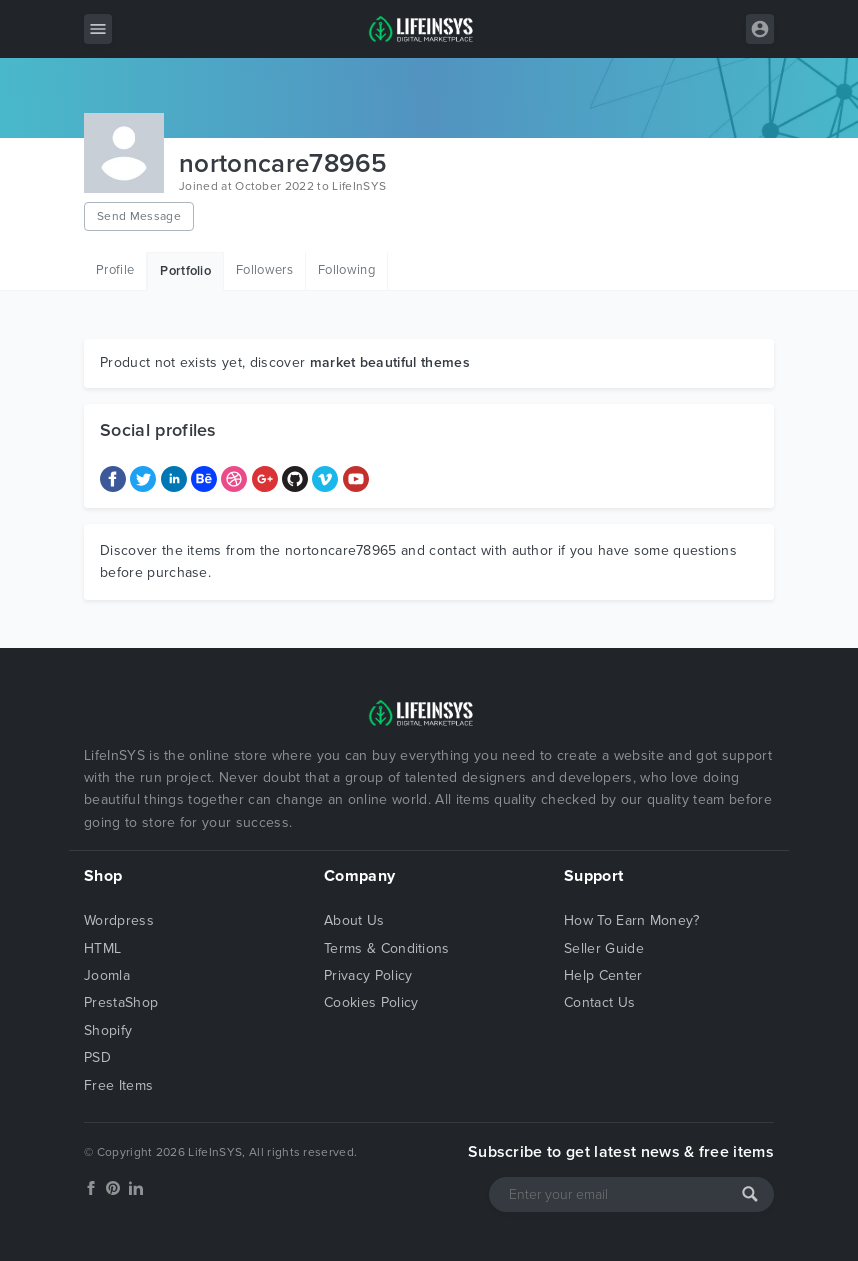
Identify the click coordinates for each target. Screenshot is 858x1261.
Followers (264, 270)
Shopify (108, 1030)
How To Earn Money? (632, 920)
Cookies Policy (371, 1002)
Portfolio (185, 271)
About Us (354, 920)
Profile (115, 270)
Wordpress (119, 920)
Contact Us (599, 1002)
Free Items (118, 1085)
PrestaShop (121, 1002)
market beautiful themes (390, 362)
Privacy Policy (368, 975)
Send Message (139, 216)
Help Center (603, 975)
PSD (97, 1057)
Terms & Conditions (387, 948)
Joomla (107, 975)
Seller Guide (604, 948)
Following (346, 270)
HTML (102, 948)
